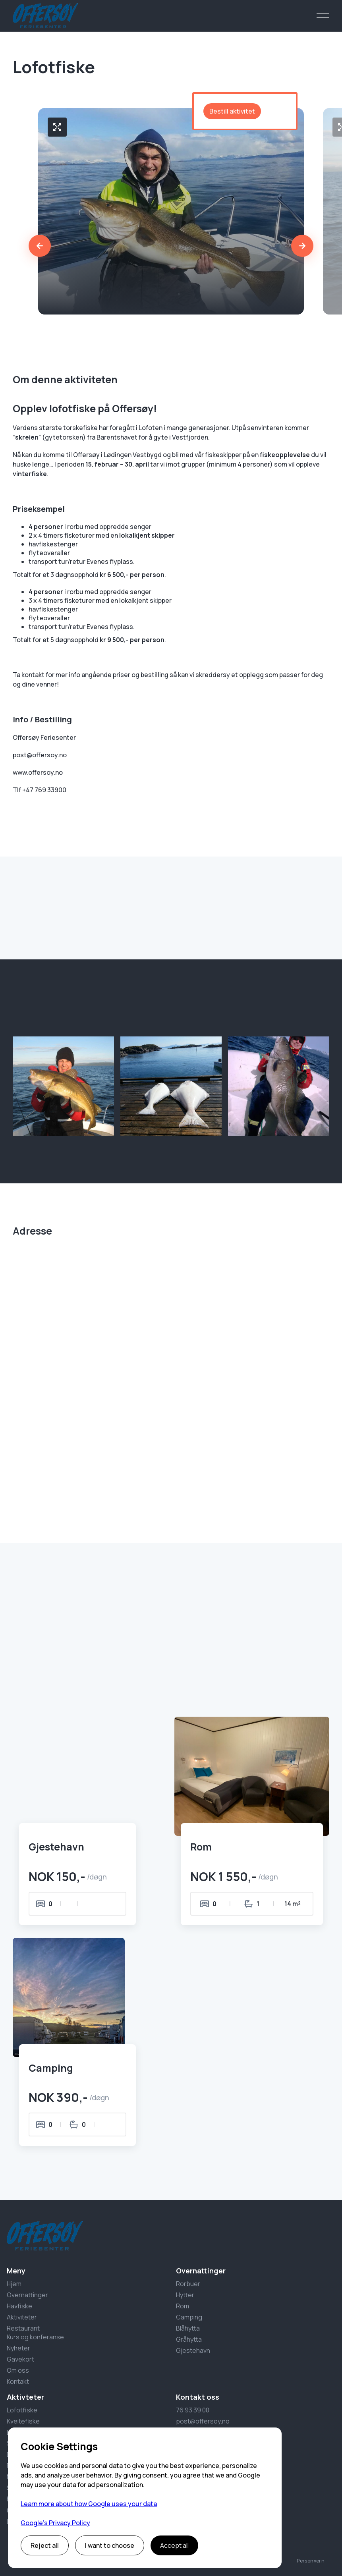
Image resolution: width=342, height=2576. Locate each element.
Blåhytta (188, 2328)
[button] (323, 16)
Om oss (18, 2370)
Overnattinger (27, 2294)
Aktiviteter (22, 2317)
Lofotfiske (22, 2410)
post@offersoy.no (203, 2421)
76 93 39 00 (192, 2410)
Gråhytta (189, 2339)
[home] (45, 15)
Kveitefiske (23, 2421)
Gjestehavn (193, 2350)
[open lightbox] (57, 127)
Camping (189, 2317)
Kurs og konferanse (35, 2337)
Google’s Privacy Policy (55, 2522)
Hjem (14, 2283)
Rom (182, 2306)
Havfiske (19, 2306)
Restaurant (23, 2328)
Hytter (185, 2294)
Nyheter (18, 2348)
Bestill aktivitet (232, 111)
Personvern (311, 2560)
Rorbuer (188, 2283)
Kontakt (18, 2381)
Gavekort (20, 2359)
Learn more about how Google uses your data (89, 2503)
